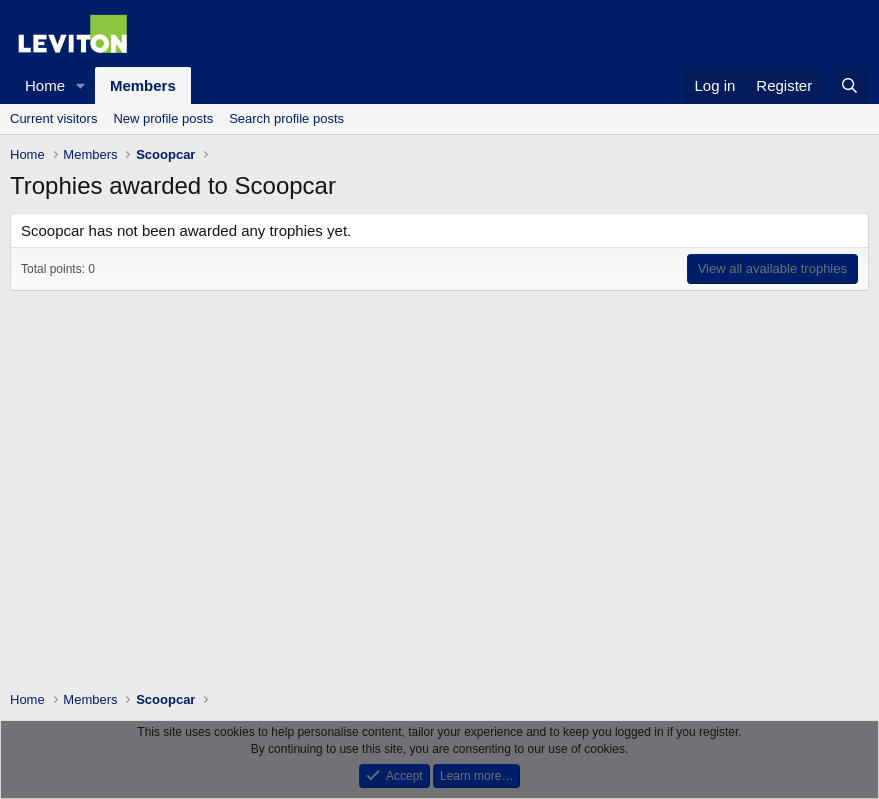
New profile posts (163, 118)
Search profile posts (286, 118)
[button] (81, 85)
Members (143, 85)
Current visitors (53, 118)
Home (45, 85)
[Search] (849, 85)
